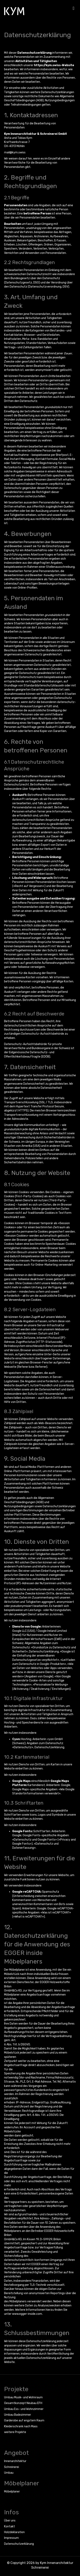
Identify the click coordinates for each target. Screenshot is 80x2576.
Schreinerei (11, 2467)
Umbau (8, 2472)
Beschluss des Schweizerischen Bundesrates (33, 650)
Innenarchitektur (15, 2461)
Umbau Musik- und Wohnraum (23, 2397)
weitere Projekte (15, 2432)
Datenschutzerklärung (44, 1651)
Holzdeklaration (14, 2532)
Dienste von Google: (26, 1626)
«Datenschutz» (22, 1747)
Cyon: (16, 1739)
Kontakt (9, 2526)
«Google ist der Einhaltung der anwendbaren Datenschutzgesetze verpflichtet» (43, 1656)
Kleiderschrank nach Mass (21, 2426)
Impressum (11, 2538)
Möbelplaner (12, 2491)
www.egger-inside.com (27, 2314)
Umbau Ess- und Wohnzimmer (23, 2409)
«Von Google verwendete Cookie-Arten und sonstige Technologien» (41, 1681)
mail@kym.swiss (15, 152)
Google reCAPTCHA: (26, 1891)
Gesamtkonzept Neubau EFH (23, 2403)
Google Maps (21, 1781)
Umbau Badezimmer (17, 2414)
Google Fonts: (22, 1831)
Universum (68, 642)
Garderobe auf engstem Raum (24, 2420)
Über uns (10, 2520)
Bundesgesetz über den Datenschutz (35, 278)
